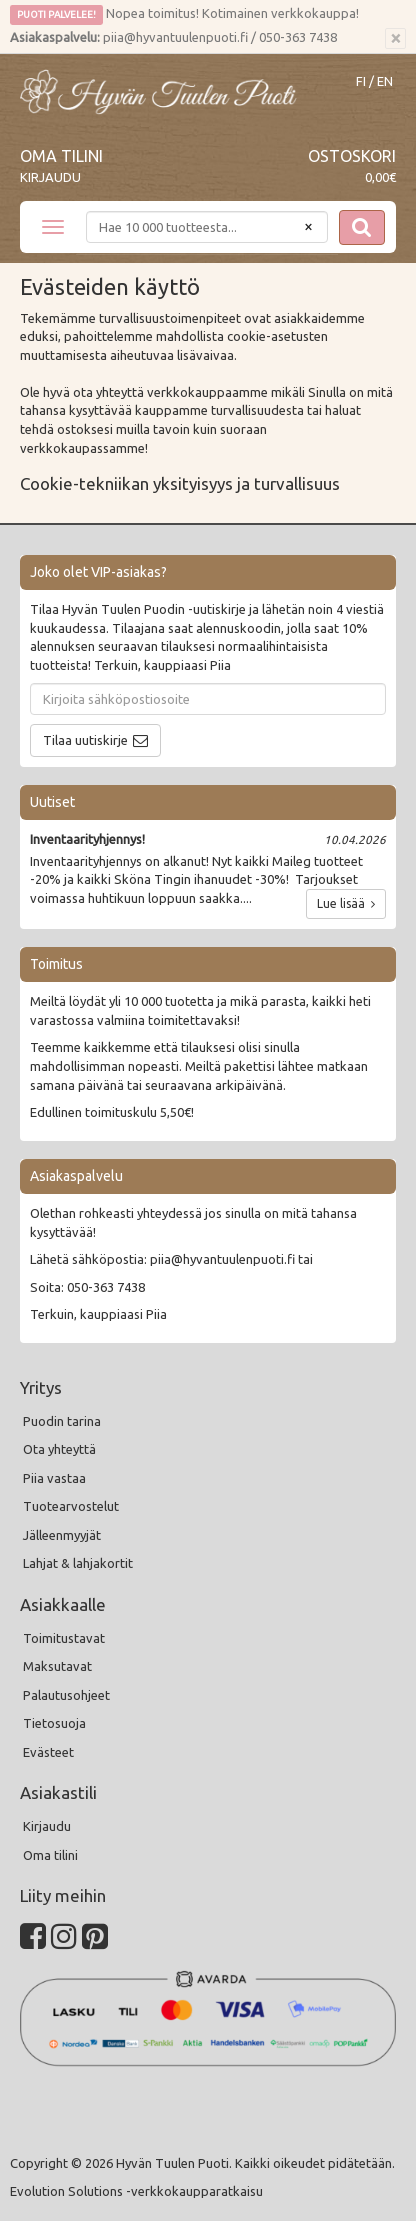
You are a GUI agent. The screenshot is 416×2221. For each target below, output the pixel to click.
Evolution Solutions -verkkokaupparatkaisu (136, 2191)
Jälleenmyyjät (62, 1535)
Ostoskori (352, 156)
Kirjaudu (50, 177)
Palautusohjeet (66, 1695)
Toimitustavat (64, 1638)
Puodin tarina (62, 1421)
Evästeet (48, 1752)
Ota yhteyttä (59, 1449)
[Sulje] (395, 39)
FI (361, 81)
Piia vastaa (54, 1478)
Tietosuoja (54, 1723)
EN (385, 81)
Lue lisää (346, 903)
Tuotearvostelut (71, 1506)
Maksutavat (57, 1666)
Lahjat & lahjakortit (78, 1563)
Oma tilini (61, 156)
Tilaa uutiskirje (85, 740)
